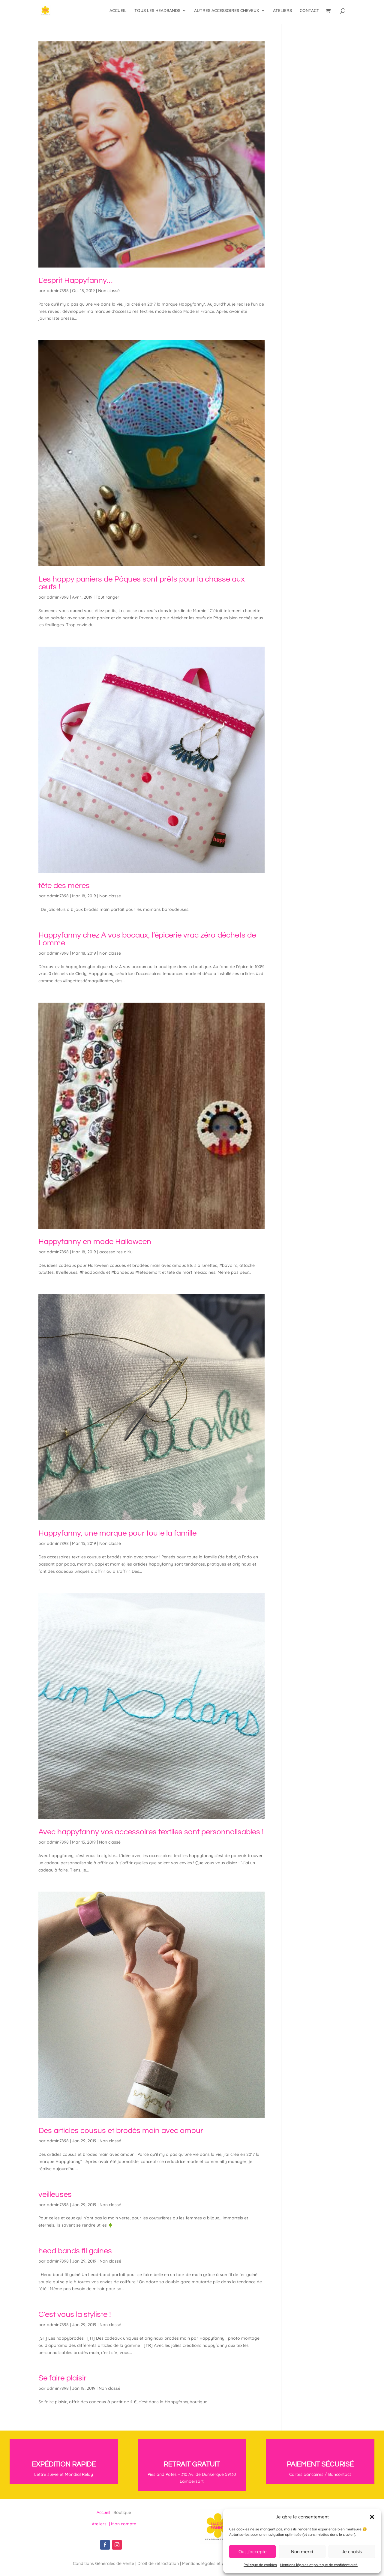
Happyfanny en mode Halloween (94, 1242)
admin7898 (58, 290)
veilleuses (55, 2194)
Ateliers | (101, 2524)
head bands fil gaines (75, 2251)
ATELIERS (282, 10)
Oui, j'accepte (252, 2551)
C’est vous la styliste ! (74, 2314)
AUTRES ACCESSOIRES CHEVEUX (226, 10)
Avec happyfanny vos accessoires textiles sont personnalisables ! (151, 1832)
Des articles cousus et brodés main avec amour (120, 2131)
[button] (372, 2517)
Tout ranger (107, 597)
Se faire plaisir (62, 2378)
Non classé (109, 290)
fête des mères (64, 886)
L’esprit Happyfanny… (75, 280)
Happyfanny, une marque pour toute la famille (117, 1533)
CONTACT (309, 10)
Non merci (302, 2551)
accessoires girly (116, 1252)
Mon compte (123, 2524)
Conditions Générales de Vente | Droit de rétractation (126, 2563)
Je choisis (352, 2551)
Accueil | (105, 2512)
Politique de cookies (260, 2565)
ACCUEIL (118, 10)
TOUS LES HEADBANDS (157, 10)
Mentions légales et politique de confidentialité (319, 2565)
